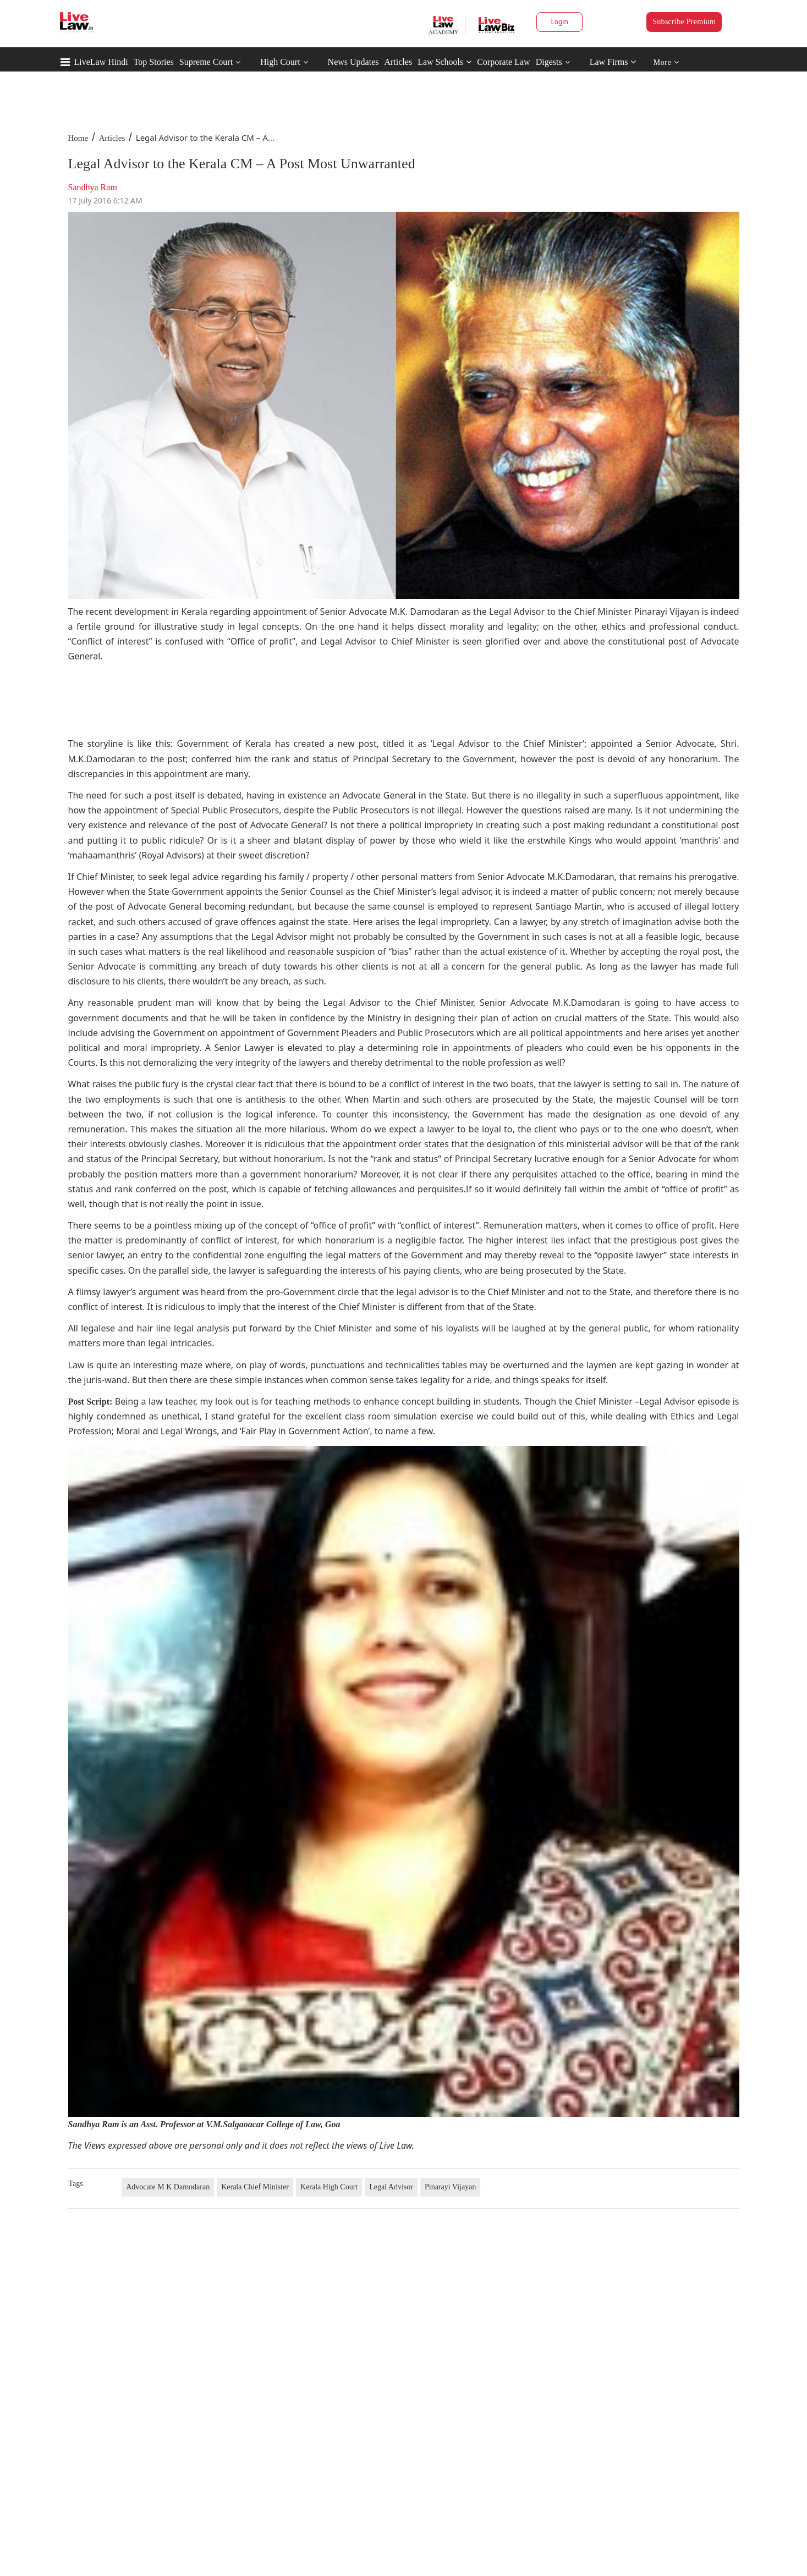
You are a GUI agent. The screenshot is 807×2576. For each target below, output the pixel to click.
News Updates (353, 62)
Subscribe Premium (684, 22)
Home (78, 138)
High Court (280, 62)
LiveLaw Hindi (101, 62)
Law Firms (613, 62)
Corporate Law (503, 62)
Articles (398, 62)
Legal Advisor (391, 2187)
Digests (549, 62)
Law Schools (444, 62)
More (666, 62)
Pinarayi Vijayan (450, 2187)
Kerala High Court (329, 2187)
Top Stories (154, 62)
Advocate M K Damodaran (168, 2187)
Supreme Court (206, 62)
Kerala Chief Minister (255, 2187)
